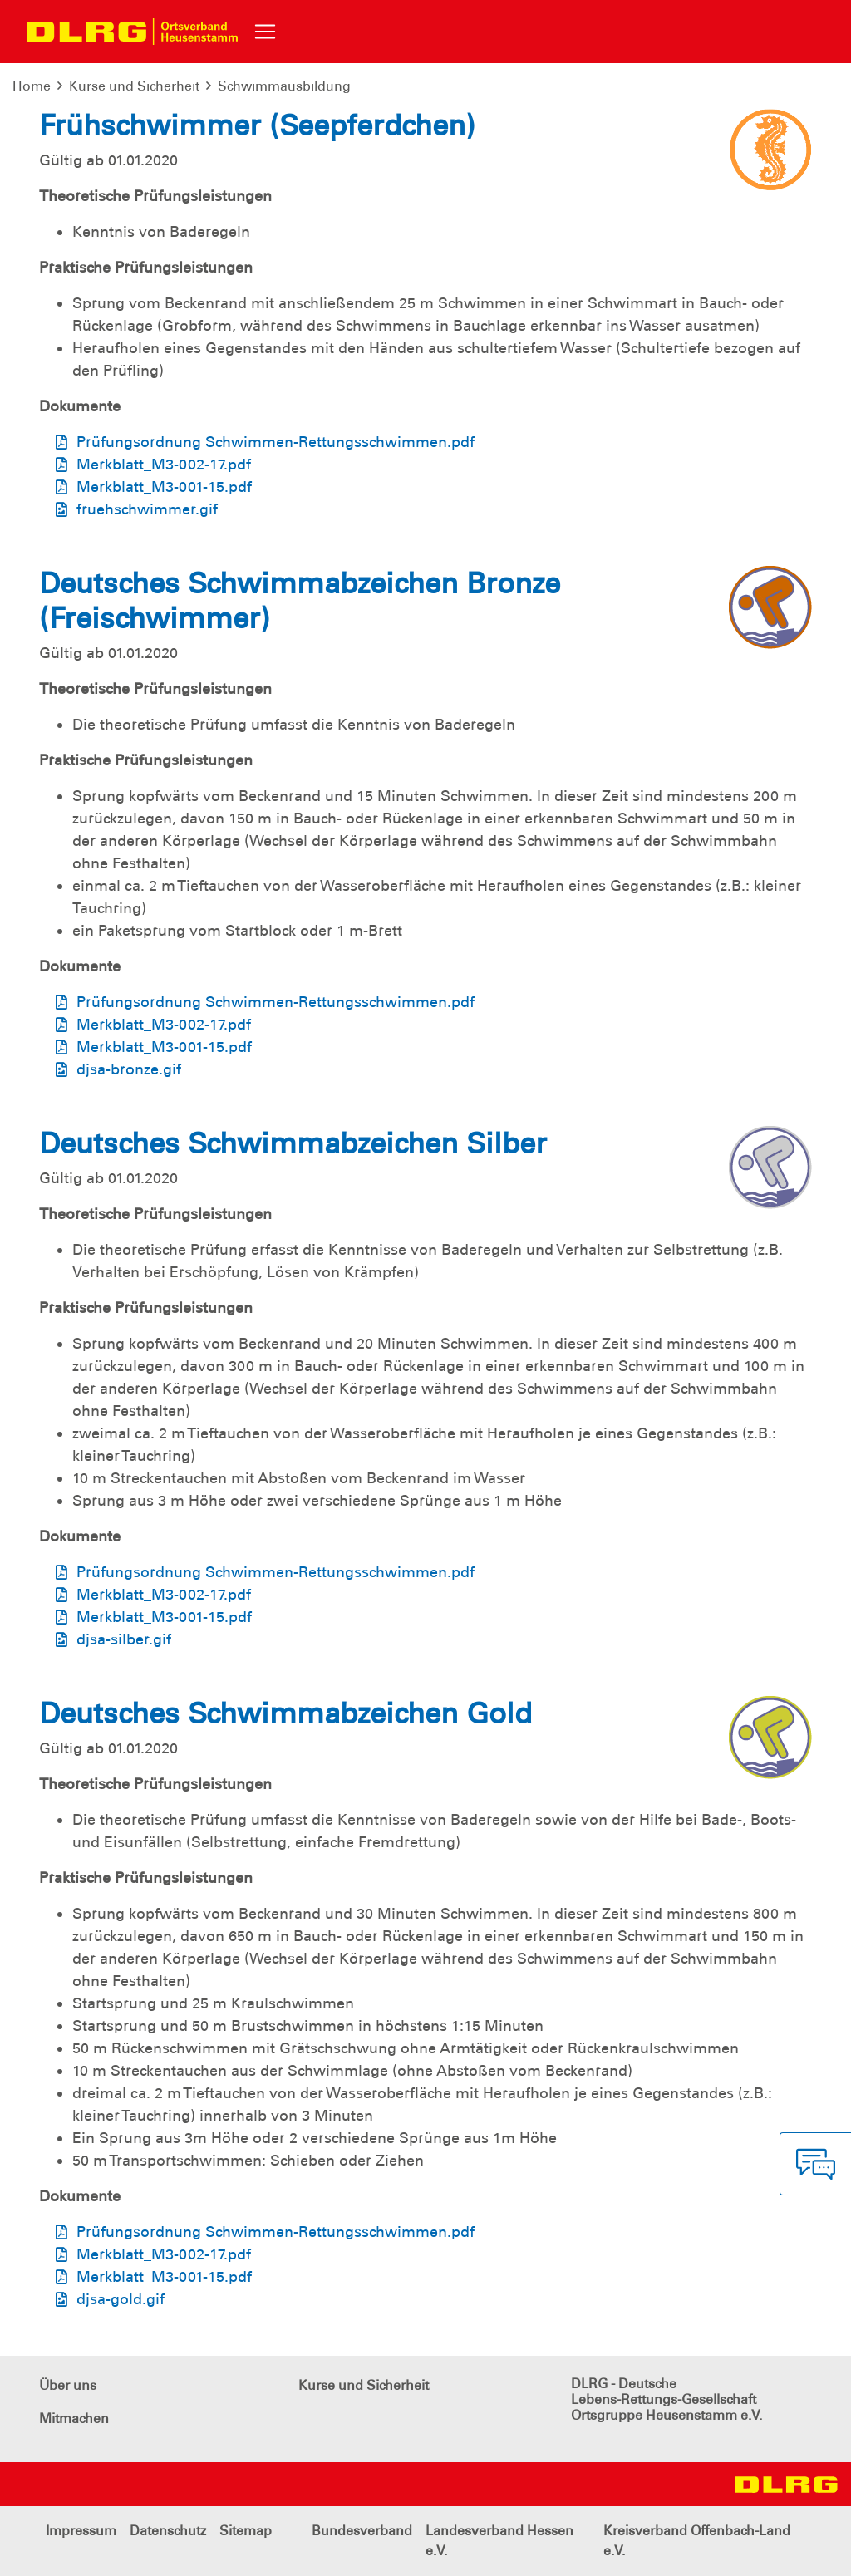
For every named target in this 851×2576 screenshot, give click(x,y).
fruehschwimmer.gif (147, 509)
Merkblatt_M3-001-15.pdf (164, 487)
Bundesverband (362, 2531)
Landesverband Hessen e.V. (499, 2541)
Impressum (81, 2531)
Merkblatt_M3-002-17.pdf (163, 464)
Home (31, 86)
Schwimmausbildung (284, 86)
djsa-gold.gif (120, 2299)
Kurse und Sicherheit (134, 86)
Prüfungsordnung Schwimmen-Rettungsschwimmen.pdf (275, 442)
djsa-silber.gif (123, 1639)
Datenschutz (168, 2531)
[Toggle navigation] (265, 31)
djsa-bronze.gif (128, 1069)
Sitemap (245, 2531)
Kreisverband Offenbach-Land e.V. (696, 2541)
